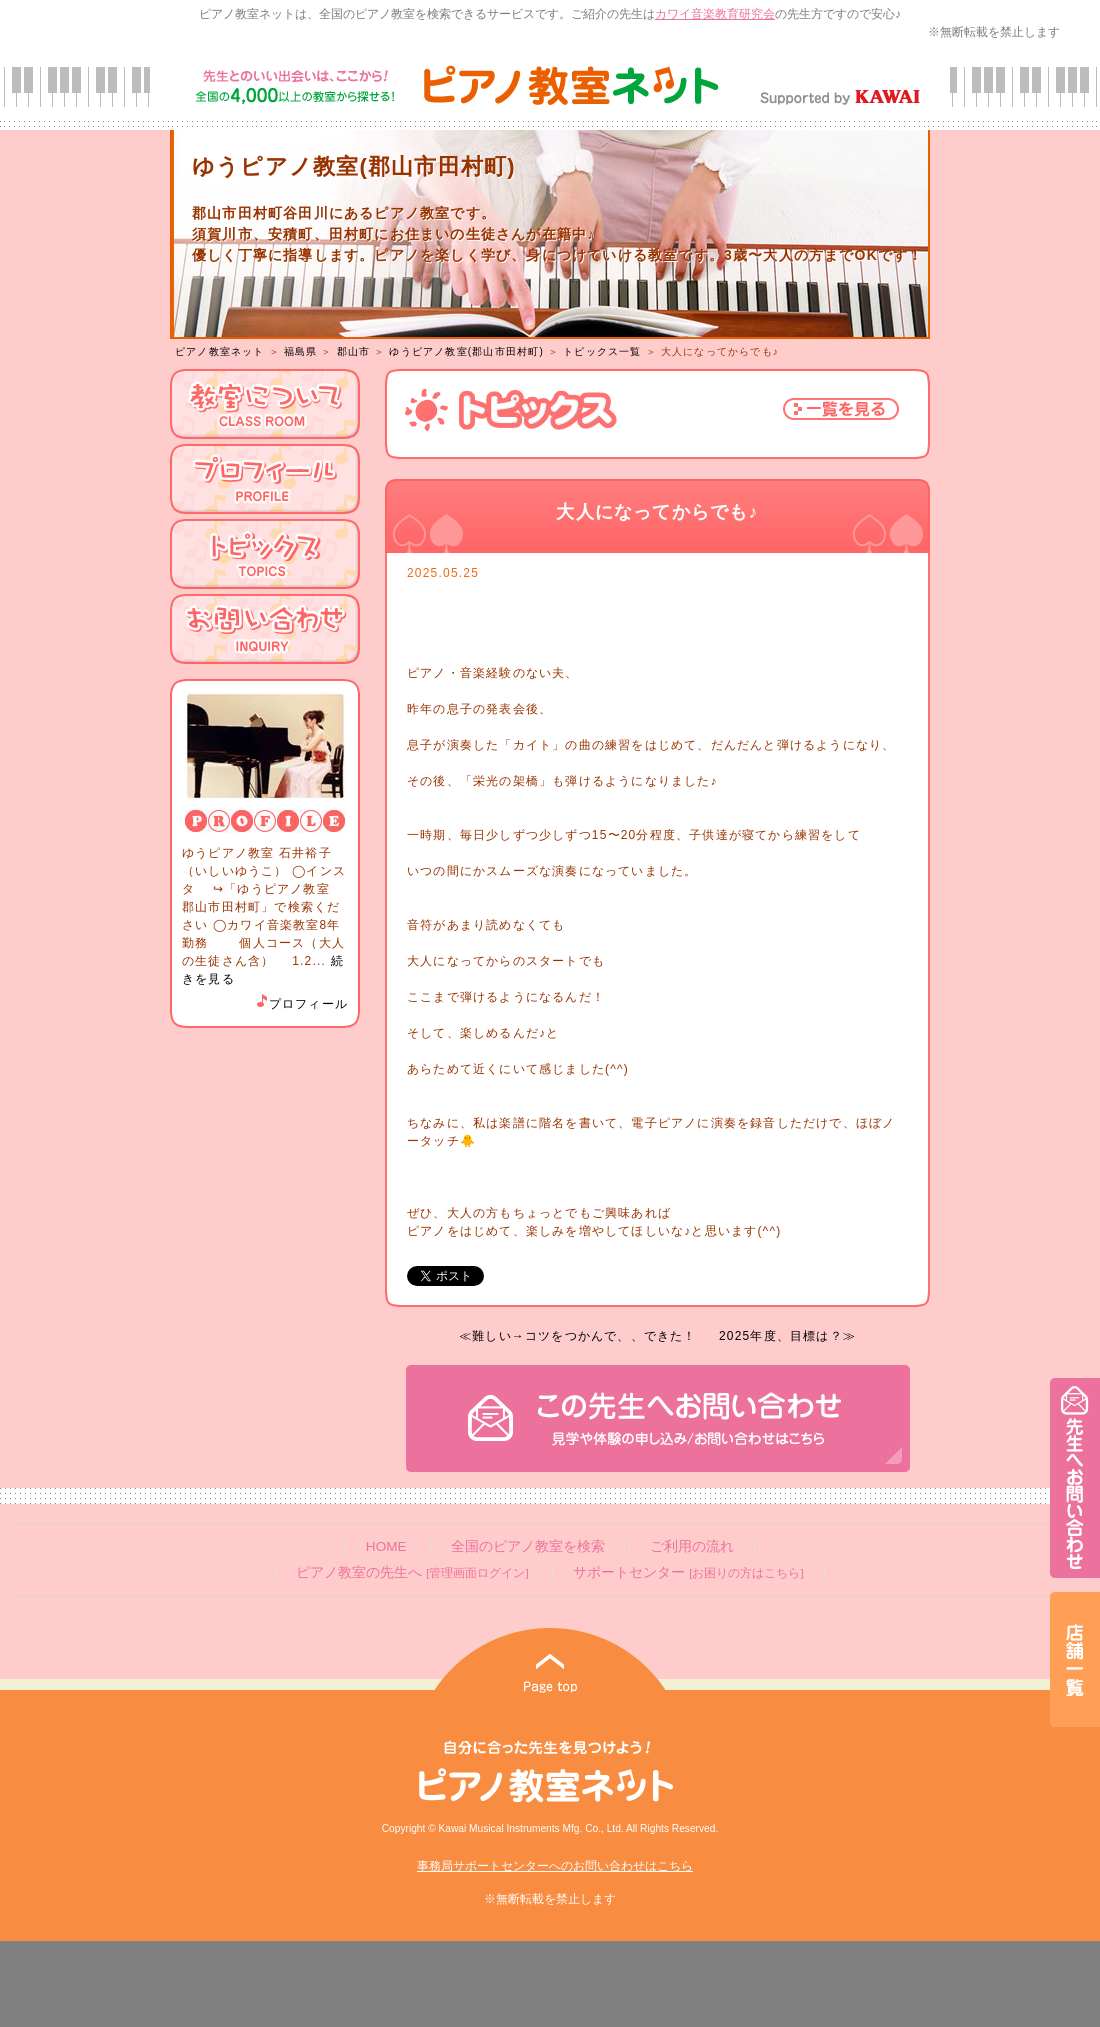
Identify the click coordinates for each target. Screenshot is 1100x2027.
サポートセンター (688, 1572)
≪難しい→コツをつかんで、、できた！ (578, 1336)
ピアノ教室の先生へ (412, 1572)
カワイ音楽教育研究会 (715, 14)
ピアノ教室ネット (220, 351)
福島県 (301, 351)
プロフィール (301, 1004)
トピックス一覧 (602, 351)
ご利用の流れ (692, 1546)
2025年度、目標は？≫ (787, 1336)
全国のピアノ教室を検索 (528, 1546)
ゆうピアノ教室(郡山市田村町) (466, 351)
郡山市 (354, 351)
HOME (386, 1546)
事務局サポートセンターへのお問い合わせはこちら (555, 1866)
